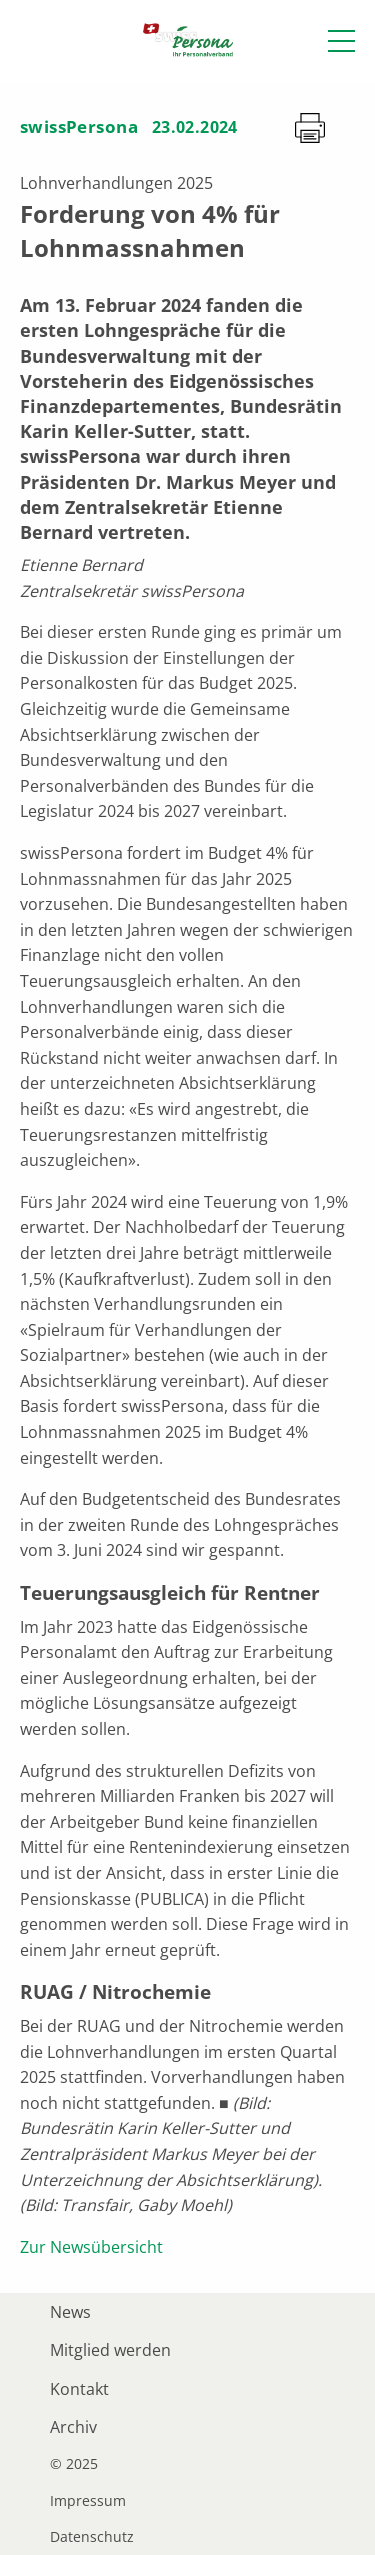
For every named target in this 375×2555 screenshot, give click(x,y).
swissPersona (79, 126)
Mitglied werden (110, 2350)
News (70, 2312)
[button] (341, 41)
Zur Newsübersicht (91, 2247)
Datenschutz (92, 2537)
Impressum (88, 2501)
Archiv (73, 2427)
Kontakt (79, 2389)
